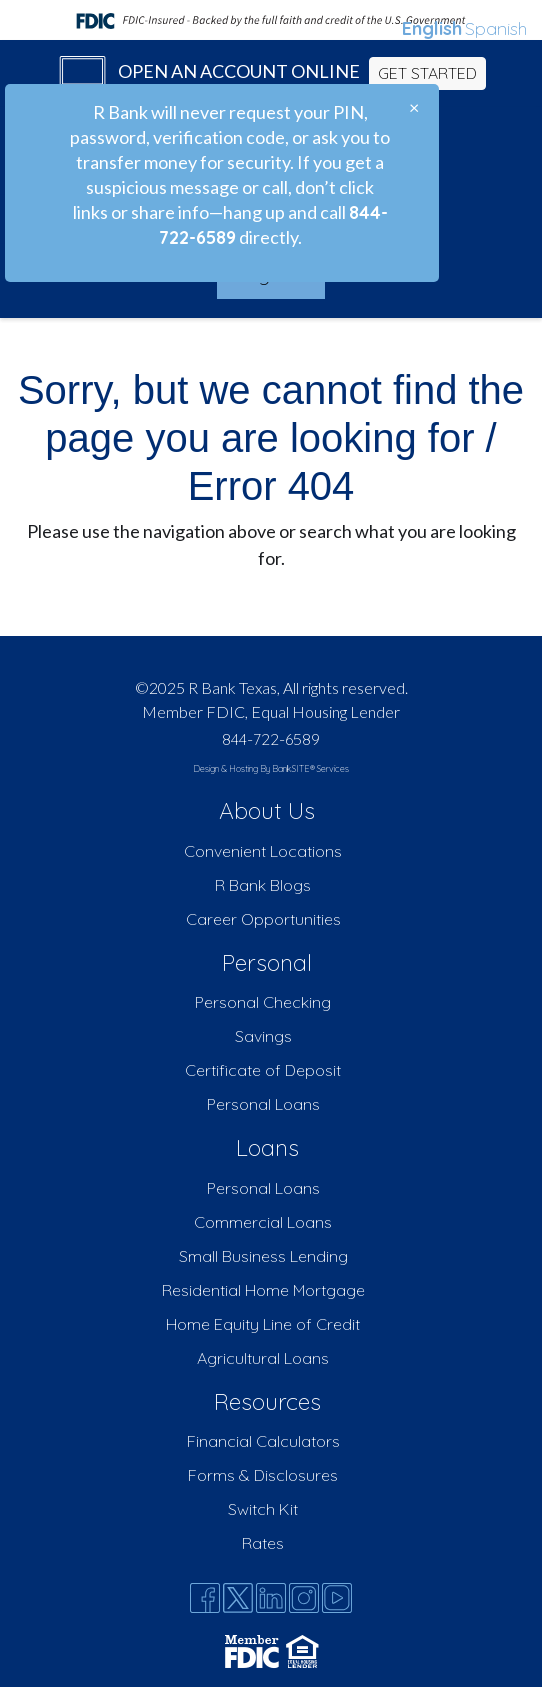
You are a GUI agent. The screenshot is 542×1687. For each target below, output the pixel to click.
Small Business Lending (263, 1256)
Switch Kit (263, 1509)
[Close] (414, 107)
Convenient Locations (263, 851)
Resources (267, 1401)
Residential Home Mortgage (263, 1290)
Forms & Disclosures (263, 1475)
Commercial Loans (263, 1222)
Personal (267, 962)
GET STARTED (427, 73)
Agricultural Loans (263, 1358)
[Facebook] (205, 1598)
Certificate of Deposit (263, 1070)
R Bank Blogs (263, 885)
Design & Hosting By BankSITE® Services (271, 768)
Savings (263, 1036)
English (432, 28)
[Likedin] (271, 1598)
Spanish (496, 28)
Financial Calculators (263, 1441)
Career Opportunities (263, 919)
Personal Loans (263, 1104)
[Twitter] (238, 1598)
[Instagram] (304, 1598)
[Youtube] (337, 1598)
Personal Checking (263, 1002)
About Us (267, 810)
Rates (263, 1543)
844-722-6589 (271, 739)
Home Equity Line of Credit (263, 1324)
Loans (267, 1147)
